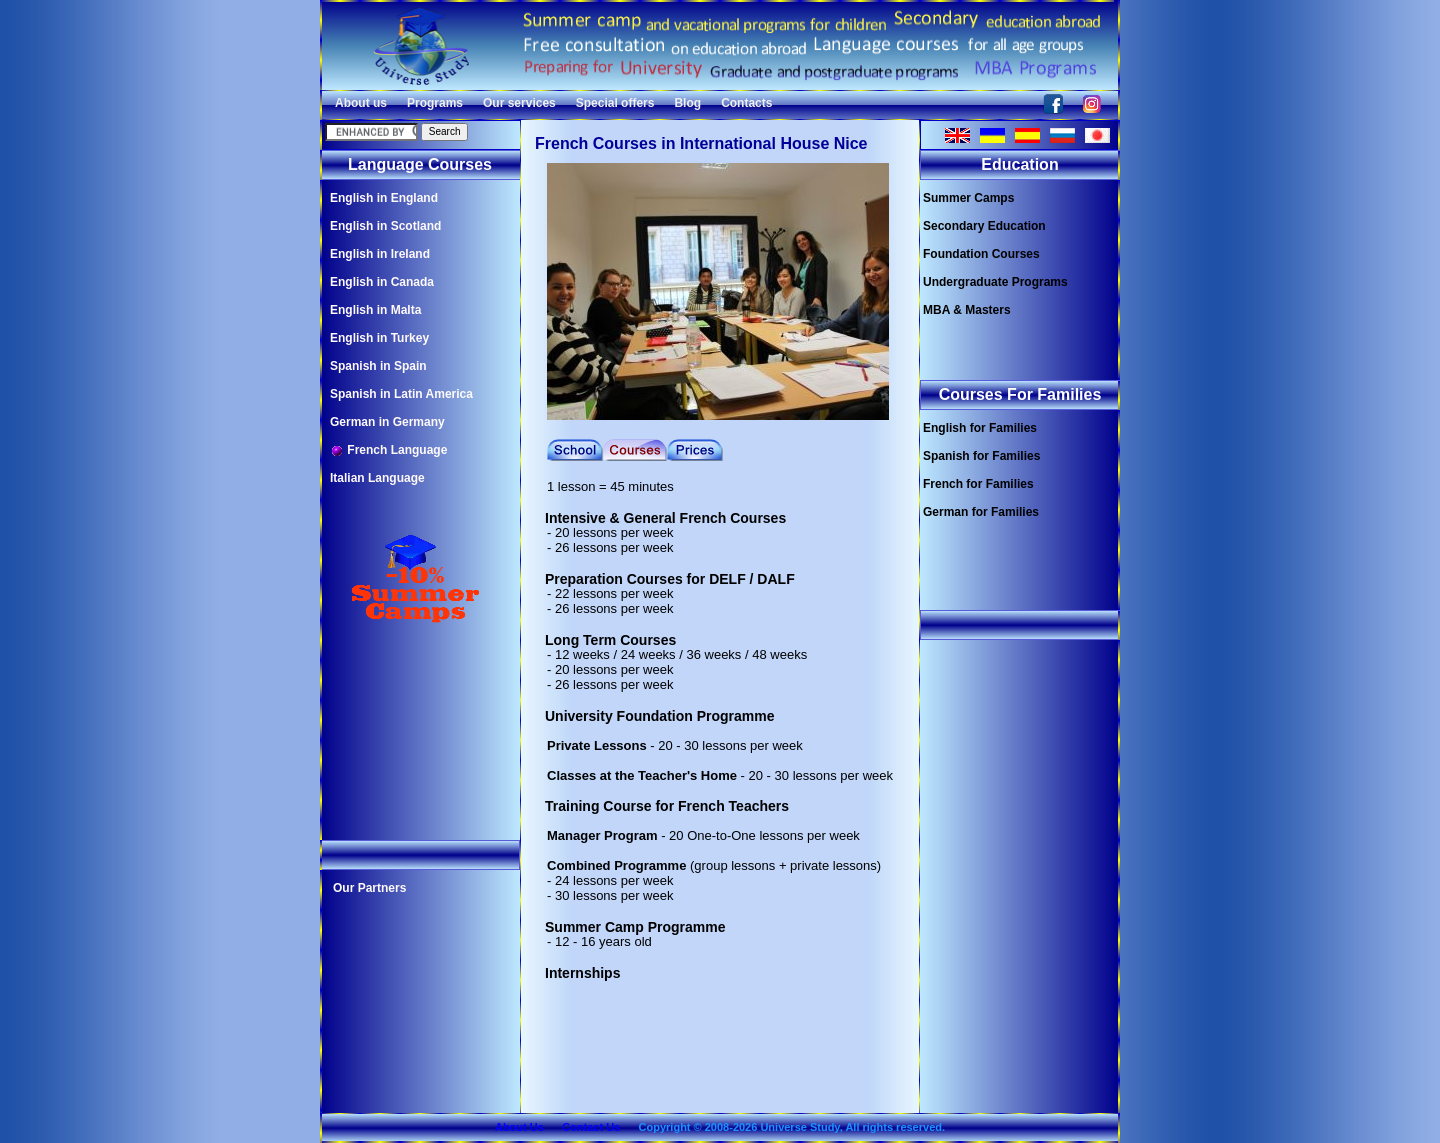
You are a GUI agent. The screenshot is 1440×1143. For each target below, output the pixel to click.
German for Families (981, 512)
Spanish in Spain (378, 366)
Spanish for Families (981, 456)
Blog (687, 103)
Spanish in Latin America (401, 394)
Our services (519, 103)
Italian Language (377, 478)
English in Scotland (385, 226)
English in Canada (382, 282)
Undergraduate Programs (995, 282)
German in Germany (387, 422)
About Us (519, 1127)
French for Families (978, 484)
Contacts (746, 103)
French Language (388, 450)
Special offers (615, 103)
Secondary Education (984, 226)
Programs (435, 103)
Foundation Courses (981, 254)
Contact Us (591, 1127)
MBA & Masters (967, 310)
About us (361, 103)
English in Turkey (379, 338)
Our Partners (369, 888)
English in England (384, 198)
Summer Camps (968, 198)
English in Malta (375, 310)
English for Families (980, 428)
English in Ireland (380, 254)
